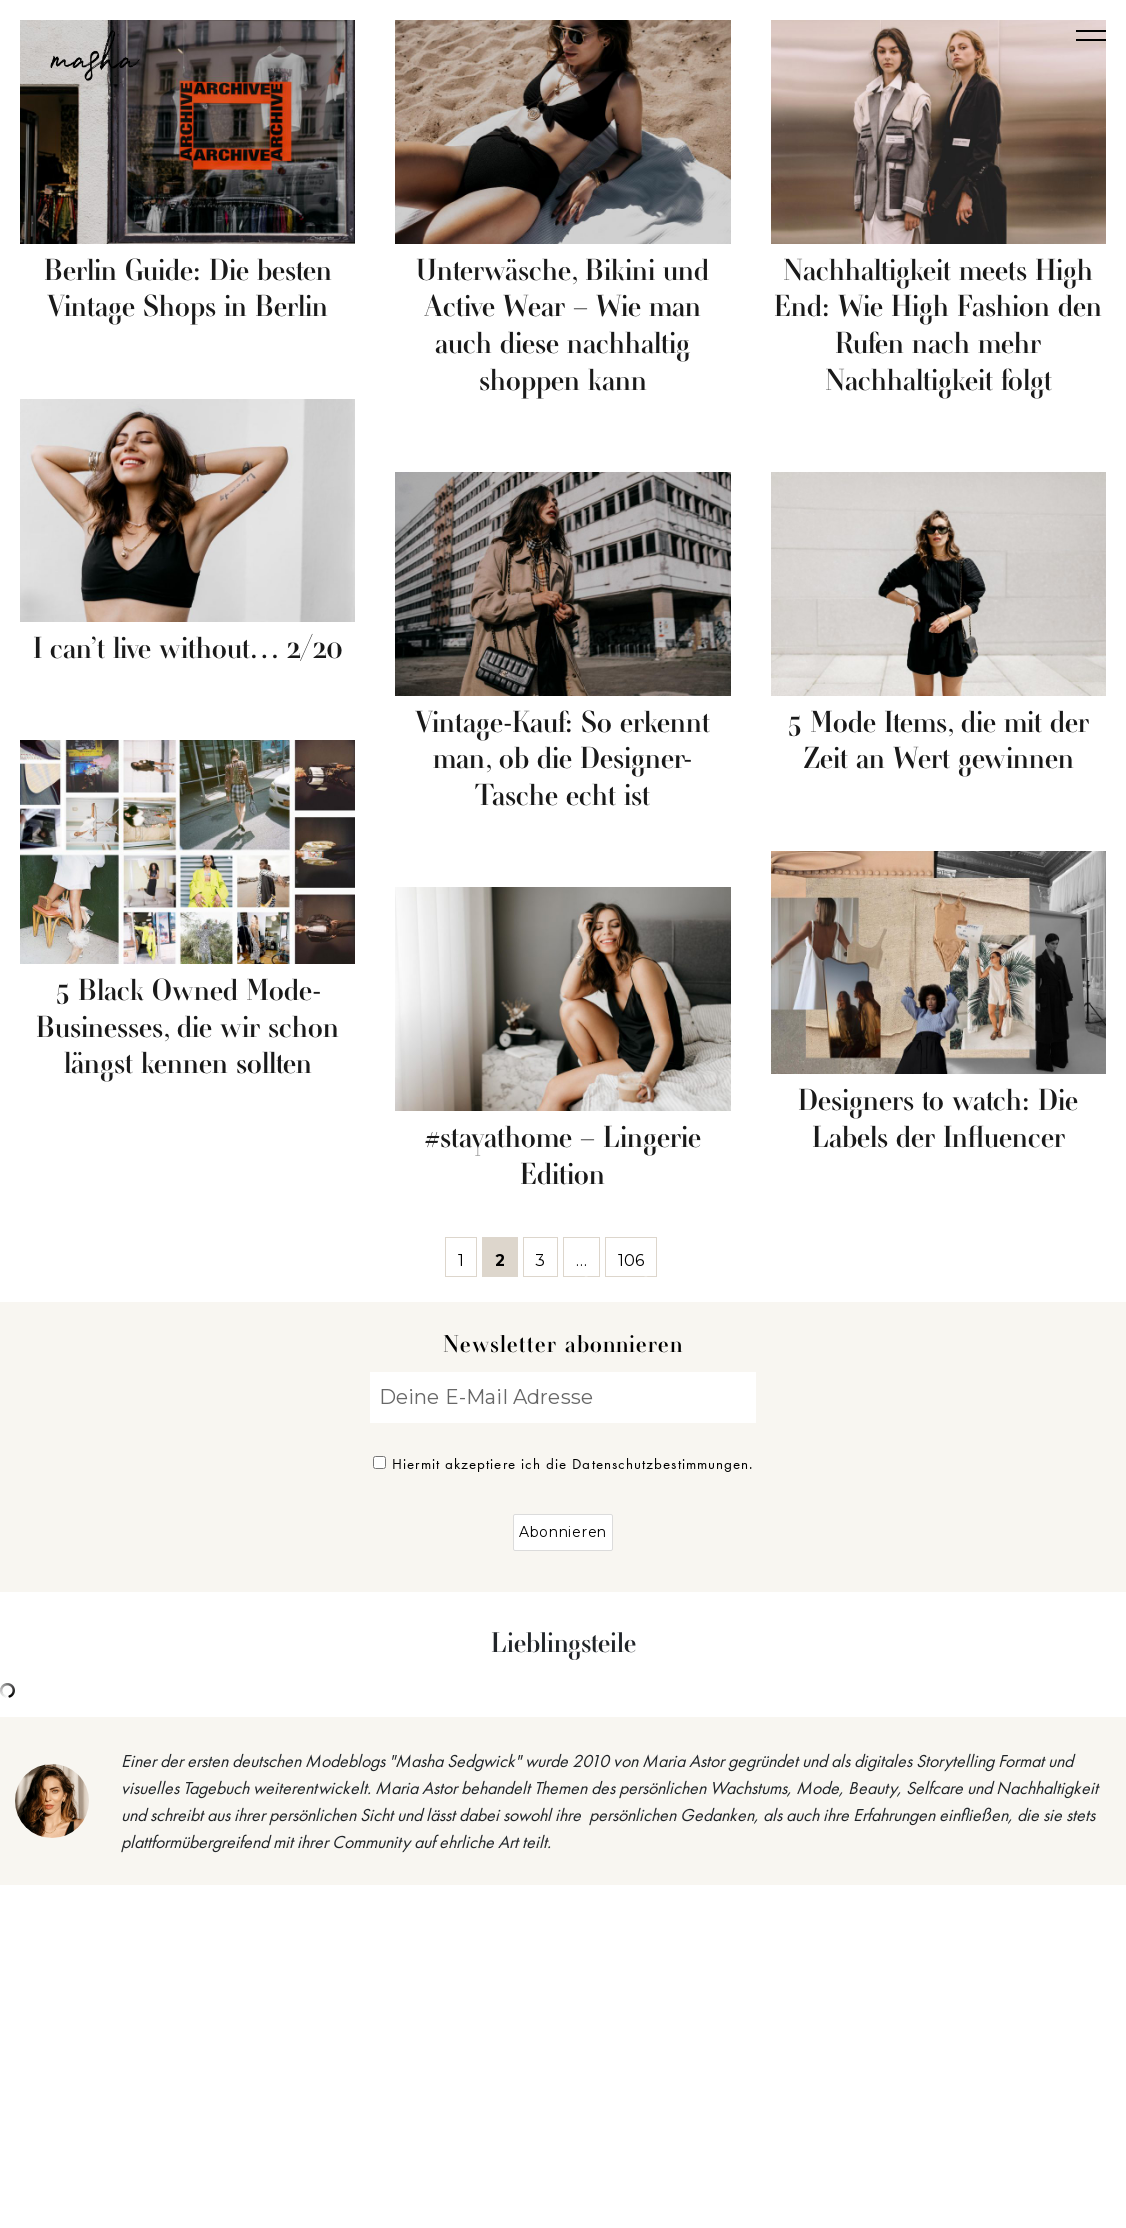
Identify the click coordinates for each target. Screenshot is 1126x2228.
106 (637, 1256)
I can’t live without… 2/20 (187, 650)
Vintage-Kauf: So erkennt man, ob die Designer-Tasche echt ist (562, 761)
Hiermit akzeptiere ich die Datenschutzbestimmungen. (563, 1464)
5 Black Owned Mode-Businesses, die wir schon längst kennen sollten (187, 1029)
